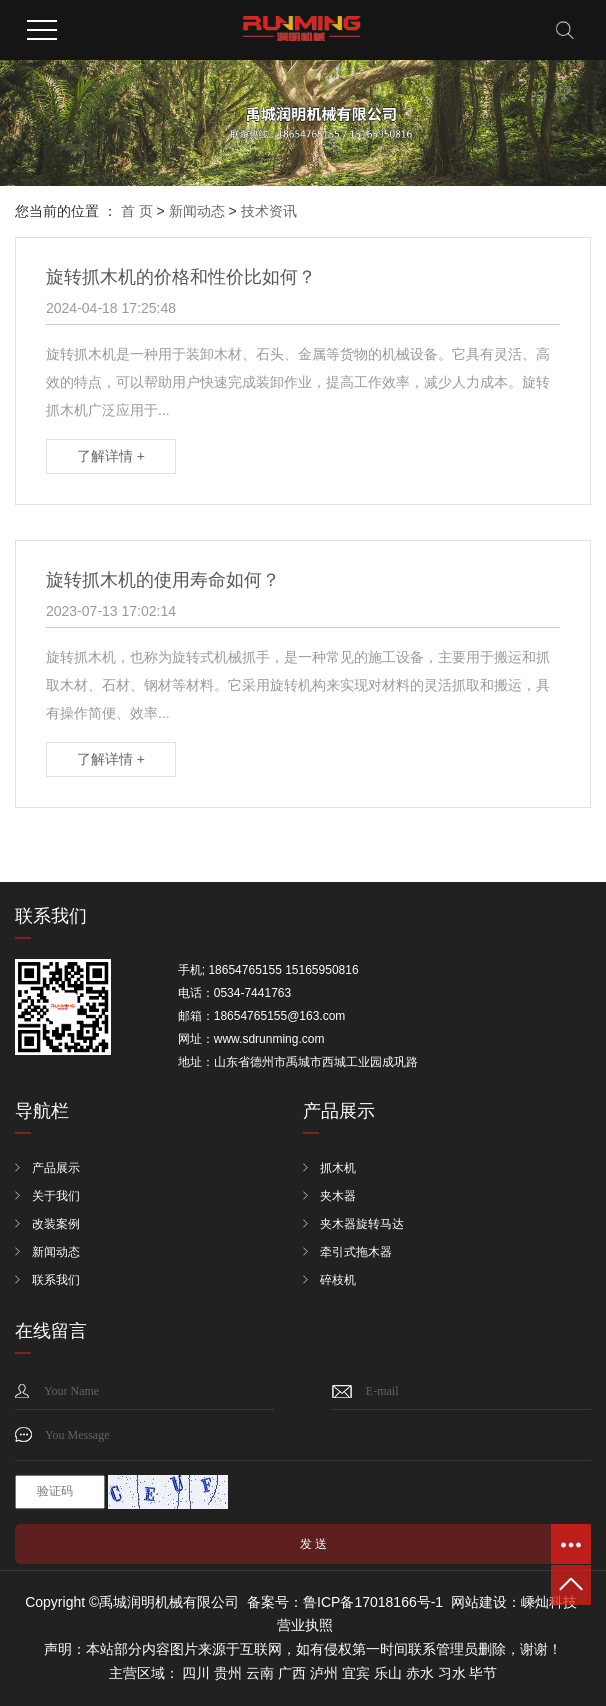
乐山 (388, 1673)
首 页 (137, 211)
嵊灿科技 (549, 1602)
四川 (196, 1673)
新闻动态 (197, 211)
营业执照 (305, 1625)
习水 (452, 1673)
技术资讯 (269, 211)
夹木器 (338, 1196)
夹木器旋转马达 (362, 1224)
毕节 (483, 1673)
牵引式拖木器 (356, 1252)
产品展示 (56, 1168)
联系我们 (56, 1280)
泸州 (324, 1673)
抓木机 (338, 1168)
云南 (260, 1673)
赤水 (420, 1673)
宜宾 (356, 1673)
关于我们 (56, 1196)
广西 (292, 1673)
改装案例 (56, 1224)
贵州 (228, 1673)
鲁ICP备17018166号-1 (373, 1602)
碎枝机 (338, 1280)
